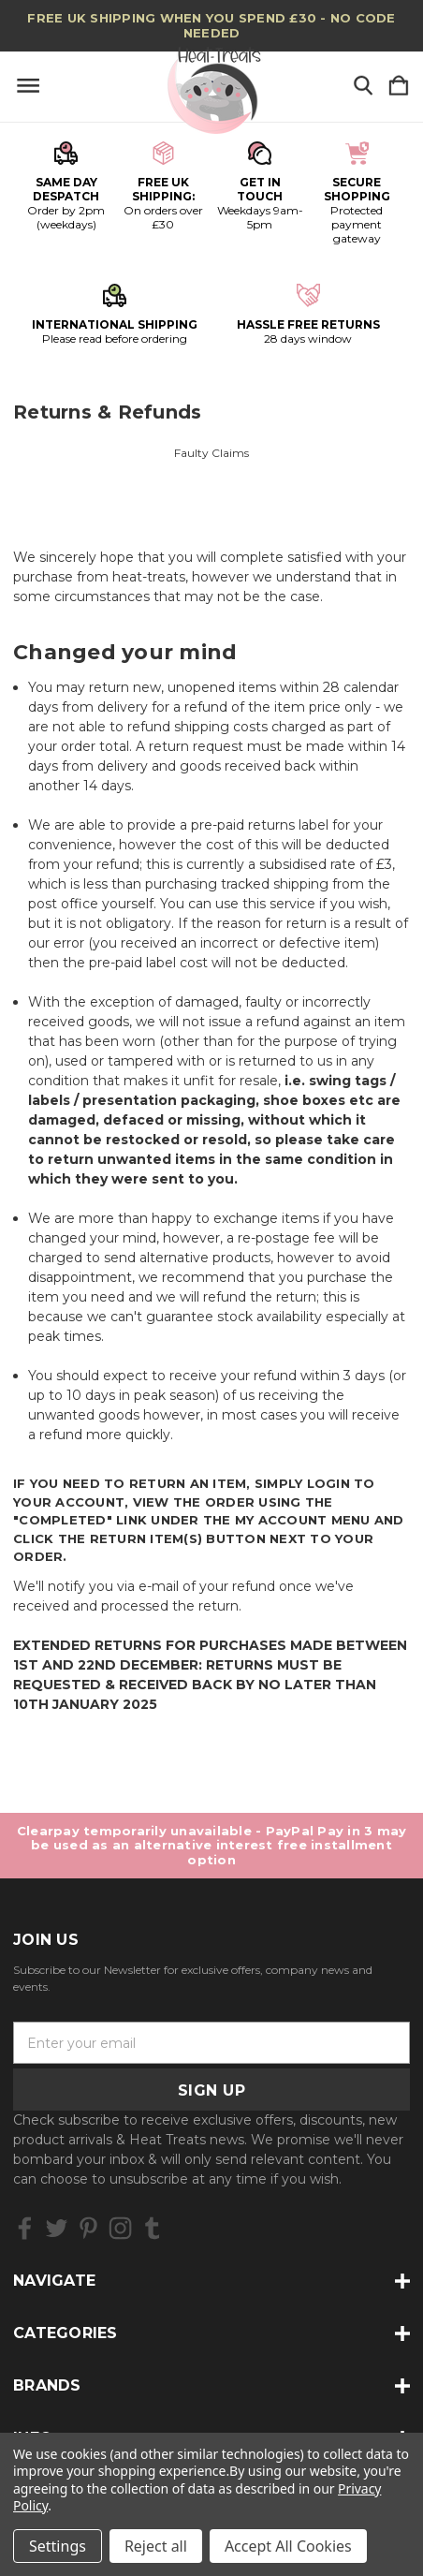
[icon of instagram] (120, 2228)
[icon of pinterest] (88, 2228)
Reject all (155, 2546)
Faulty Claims (211, 453)
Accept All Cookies (288, 2546)
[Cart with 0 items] (398, 86)
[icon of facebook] (24, 2228)
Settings (57, 2546)
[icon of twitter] (56, 2228)
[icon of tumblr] (152, 2228)
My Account (281, 1519)
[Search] (363, 86)
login (328, 1483)
